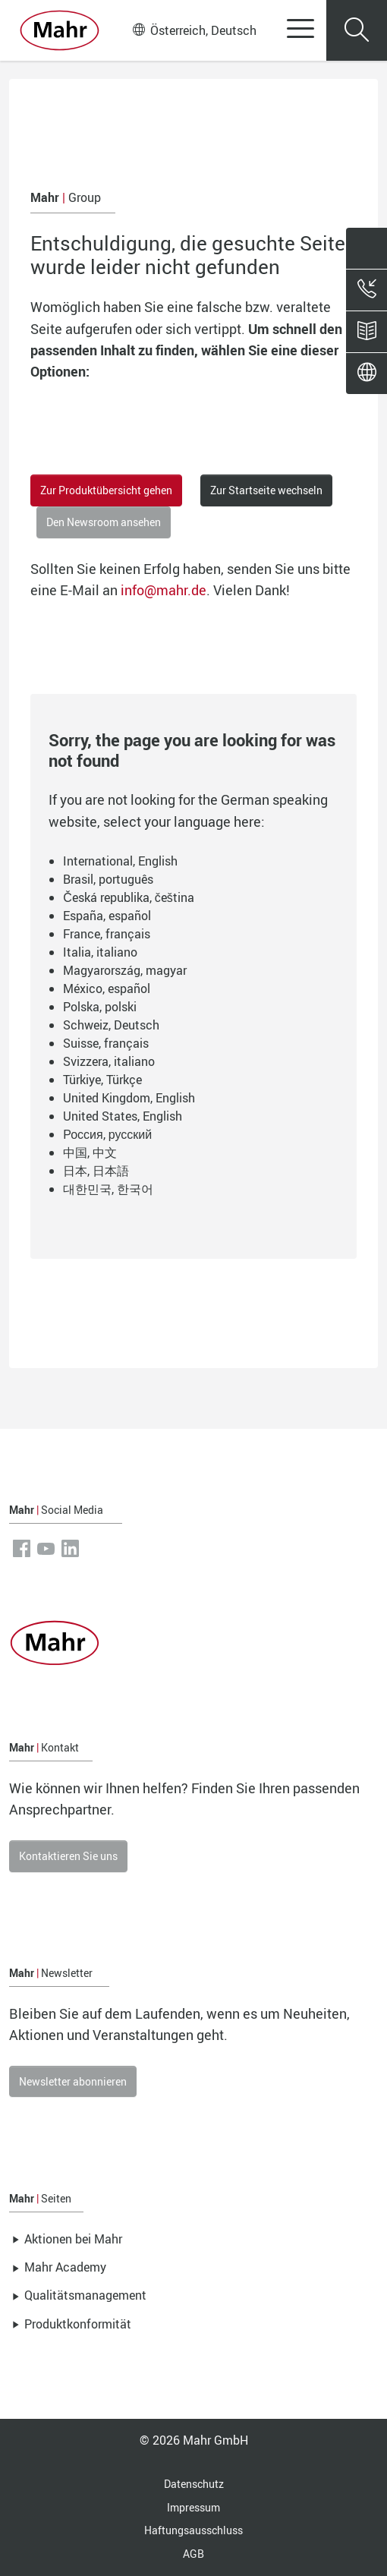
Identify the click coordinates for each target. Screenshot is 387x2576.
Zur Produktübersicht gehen (106, 490)
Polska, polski (100, 1006)
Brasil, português (108, 879)
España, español (107, 915)
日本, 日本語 (96, 1170)
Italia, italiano (100, 952)
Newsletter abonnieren (73, 2081)
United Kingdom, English (129, 1097)
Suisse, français (106, 1043)
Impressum (193, 2507)
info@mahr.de (163, 590)
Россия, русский (107, 1134)
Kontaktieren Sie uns (68, 1856)
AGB (193, 2553)
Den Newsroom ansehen (103, 522)
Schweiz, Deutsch (111, 1025)
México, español (106, 988)
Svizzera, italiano (109, 1061)
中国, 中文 (90, 1152)
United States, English (122, 1116)
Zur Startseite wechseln (266, 490)
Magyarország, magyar (125, 970)
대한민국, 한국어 (108, 1189)
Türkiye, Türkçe (102, 1079)
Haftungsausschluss (193, 2530)
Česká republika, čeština (128, 897)
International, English (120, 861)
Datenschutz (194, 2484)
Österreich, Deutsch (194, 30)
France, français (106, 933)
